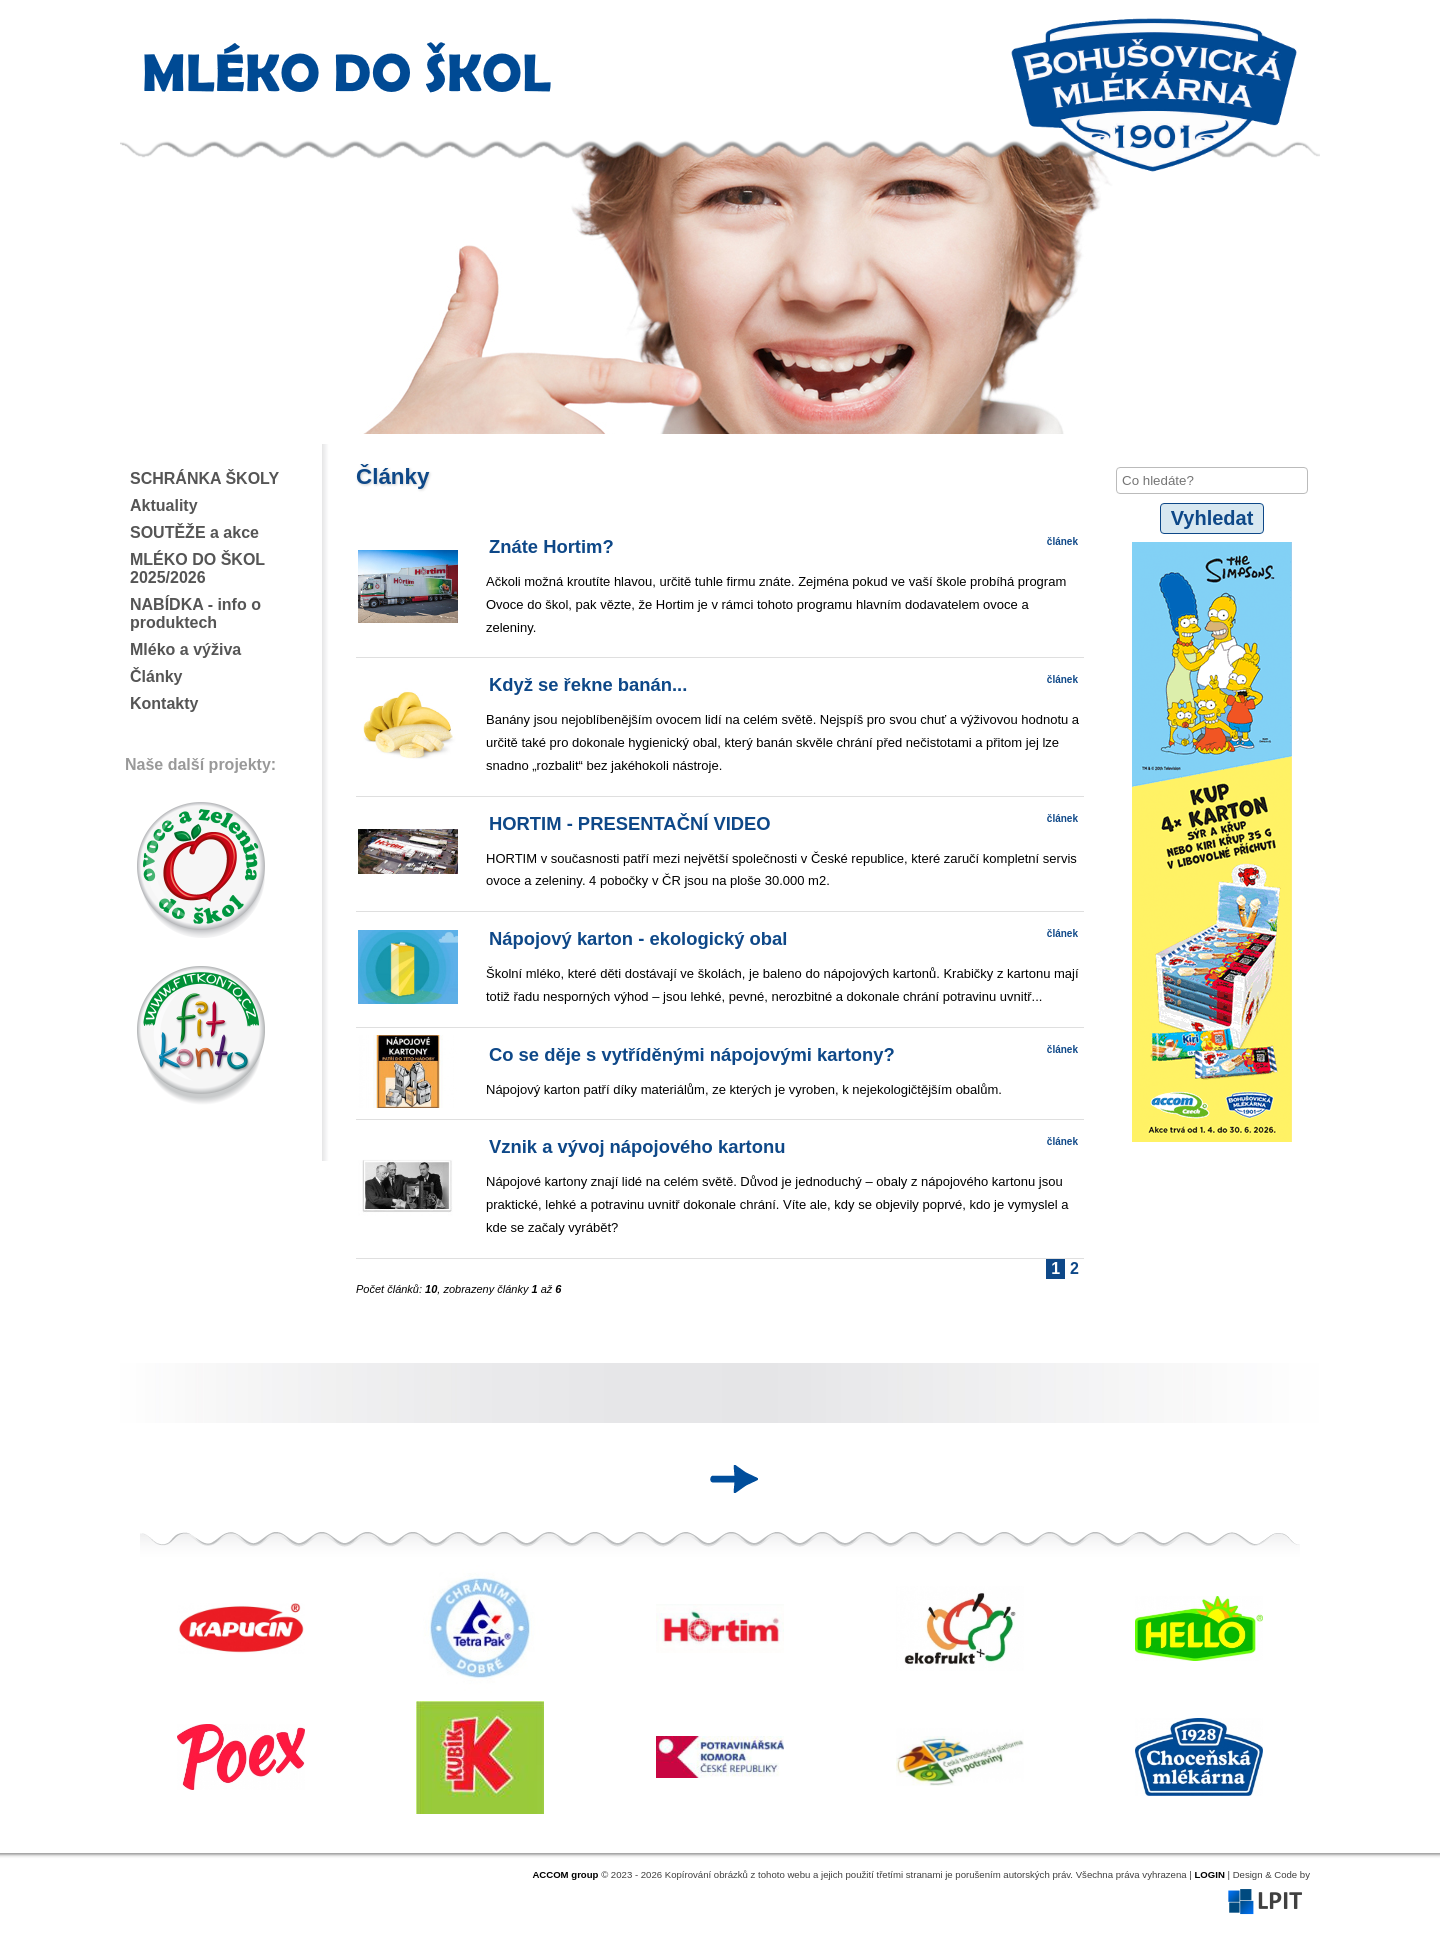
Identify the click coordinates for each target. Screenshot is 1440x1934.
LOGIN (1209, 1874)
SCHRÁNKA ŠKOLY (204, 478)
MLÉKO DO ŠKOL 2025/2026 (197, 568)
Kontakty (164, 703)
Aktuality (164, 505)
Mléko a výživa (185, 649)
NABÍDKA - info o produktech (195, 613)
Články (156, 676)
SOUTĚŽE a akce (194, 532)
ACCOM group (565, 1874)
